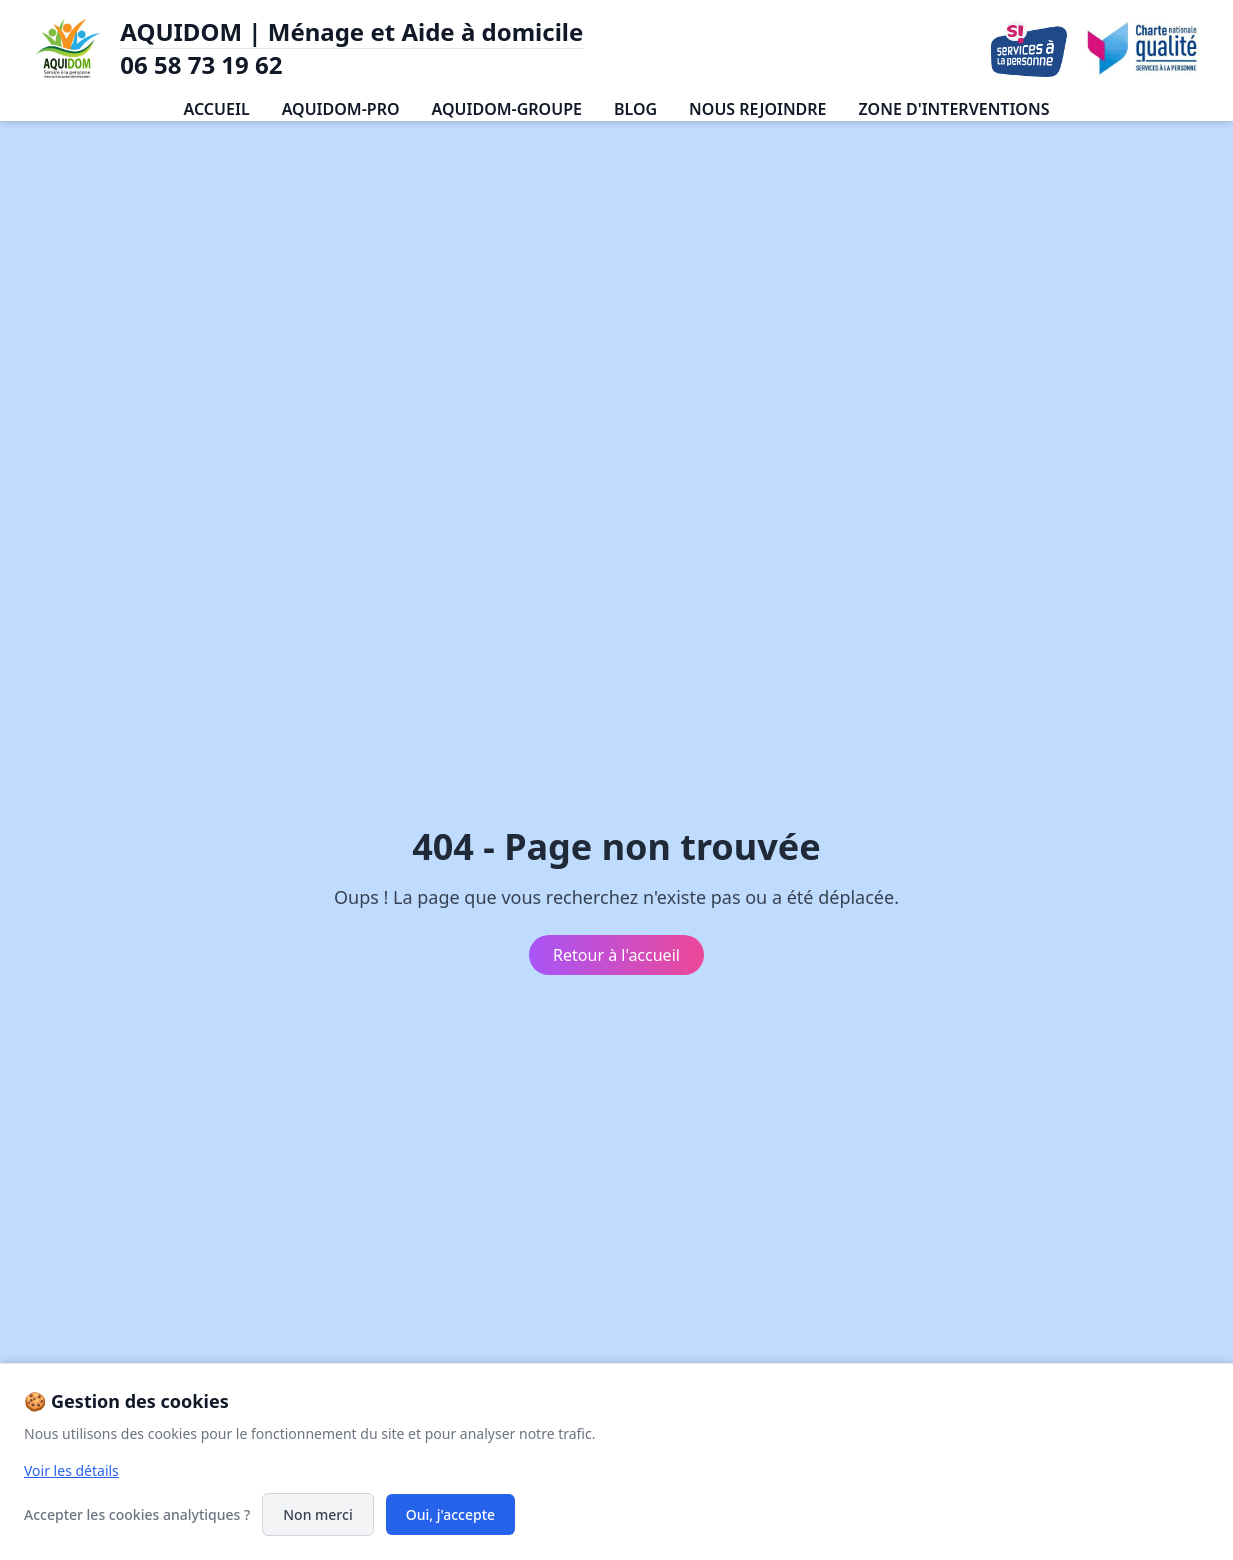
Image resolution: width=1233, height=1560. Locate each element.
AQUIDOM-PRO (341, 109)
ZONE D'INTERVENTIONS (954, 109)
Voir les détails (71, 1470)
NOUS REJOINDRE (757, 109)
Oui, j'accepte (450, 1514)
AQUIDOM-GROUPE (507, 109)
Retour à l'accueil (616, 955)
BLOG (635, 109)
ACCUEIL (217, 109)
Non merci (317, 1514)
